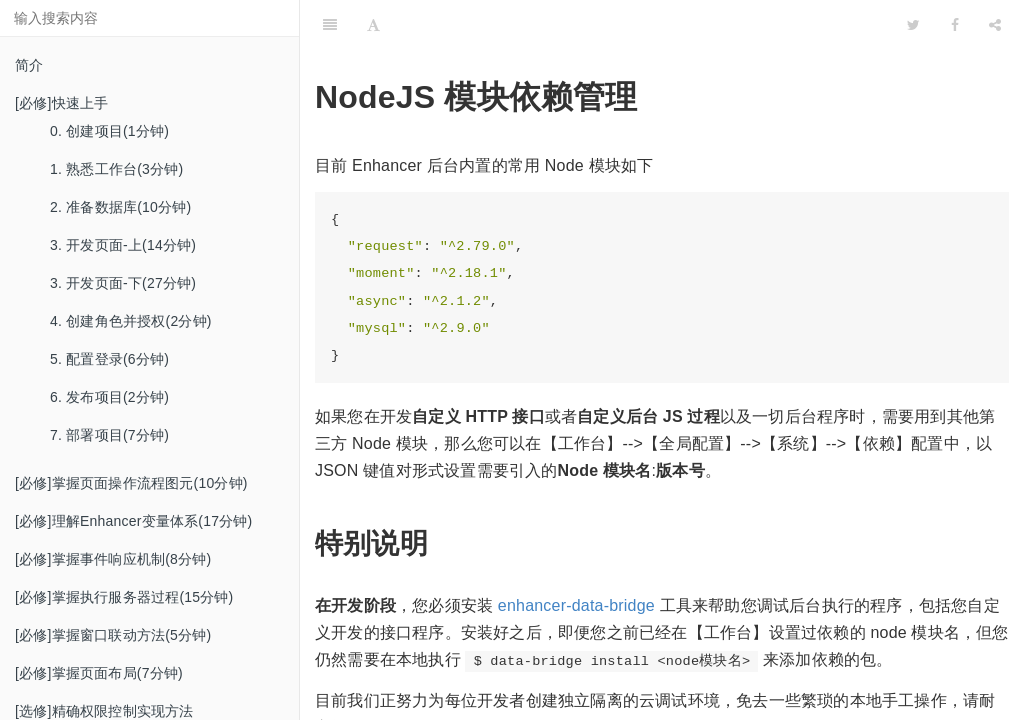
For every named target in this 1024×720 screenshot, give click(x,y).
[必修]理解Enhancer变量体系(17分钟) (133, 521)
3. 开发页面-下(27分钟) (123, 283)
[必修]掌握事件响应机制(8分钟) (113, 559)
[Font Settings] (373, 25)
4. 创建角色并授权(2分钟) (131, 321)
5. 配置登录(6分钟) (109, 359)
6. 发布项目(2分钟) (109, 397)
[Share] (995, 25)
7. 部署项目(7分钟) (109, 435)
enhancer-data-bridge (576, 605)
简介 (29, 65)
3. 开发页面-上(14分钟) (123, 245)
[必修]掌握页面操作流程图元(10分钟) (131, 483)
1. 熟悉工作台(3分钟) (116, 169)
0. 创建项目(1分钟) (109, 131)
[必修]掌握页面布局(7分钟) (99, 673)
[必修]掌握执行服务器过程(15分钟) (124, 597)
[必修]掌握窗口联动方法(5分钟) (113, 635)
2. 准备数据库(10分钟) (120, 207)
